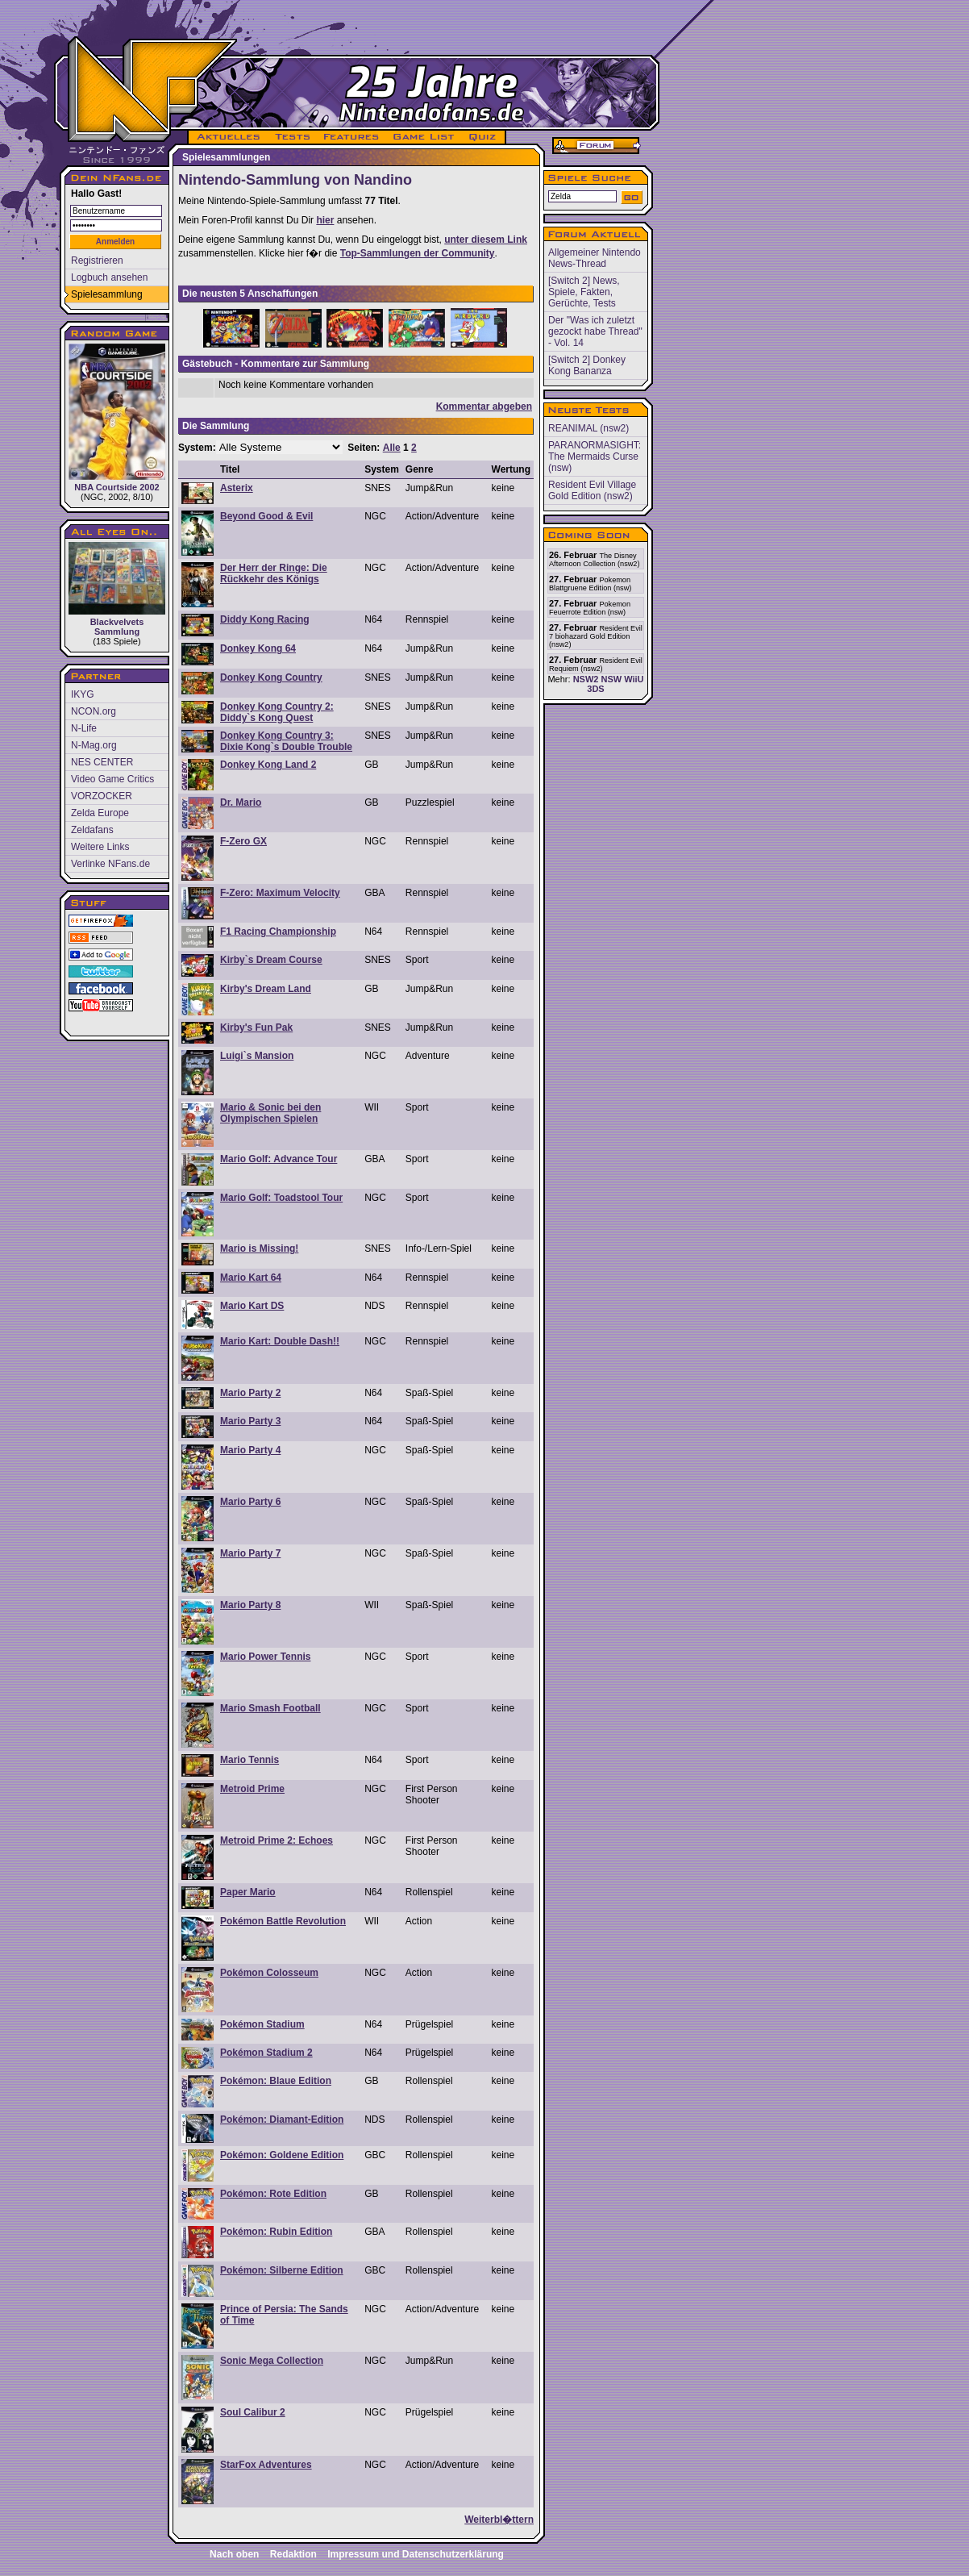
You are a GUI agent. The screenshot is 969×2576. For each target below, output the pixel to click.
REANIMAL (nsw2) (588, 428)
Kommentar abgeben (484, 406)
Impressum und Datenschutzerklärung (415, 2554)
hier (325, 220)
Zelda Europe (100, 813)
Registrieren (97, 260)
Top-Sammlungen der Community (417, 253)
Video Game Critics (112, 779)
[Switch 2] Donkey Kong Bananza (587, 365)
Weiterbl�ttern (499, 2519)
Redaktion (293, 2554)
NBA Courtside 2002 (117, 418)
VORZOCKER (101, 796)
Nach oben (234, 2554)
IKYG (82, 694)
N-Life (84, 728)
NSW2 (586, 679)
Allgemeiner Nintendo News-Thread (594, 258)
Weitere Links (100, 846)
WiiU (633, 679)
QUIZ (483, 137)
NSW (611, 679)
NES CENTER (102, 762)
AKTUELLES (228, 137)
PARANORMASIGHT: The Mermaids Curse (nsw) (594, 456)
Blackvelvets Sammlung (117, 589)
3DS (595, 689)
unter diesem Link (485, 239)
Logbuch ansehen (109, 277)
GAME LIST (424, 137)
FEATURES (352, 137)
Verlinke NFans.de (110, 863)
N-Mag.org (94, 745)
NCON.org (93, 711)
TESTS (291, 137)
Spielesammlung (107, 294)
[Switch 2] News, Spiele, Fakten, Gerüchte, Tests (584, 292)
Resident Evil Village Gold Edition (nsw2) (592, 490)
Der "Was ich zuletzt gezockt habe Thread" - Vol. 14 (595, 331)
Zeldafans (92, 830)
